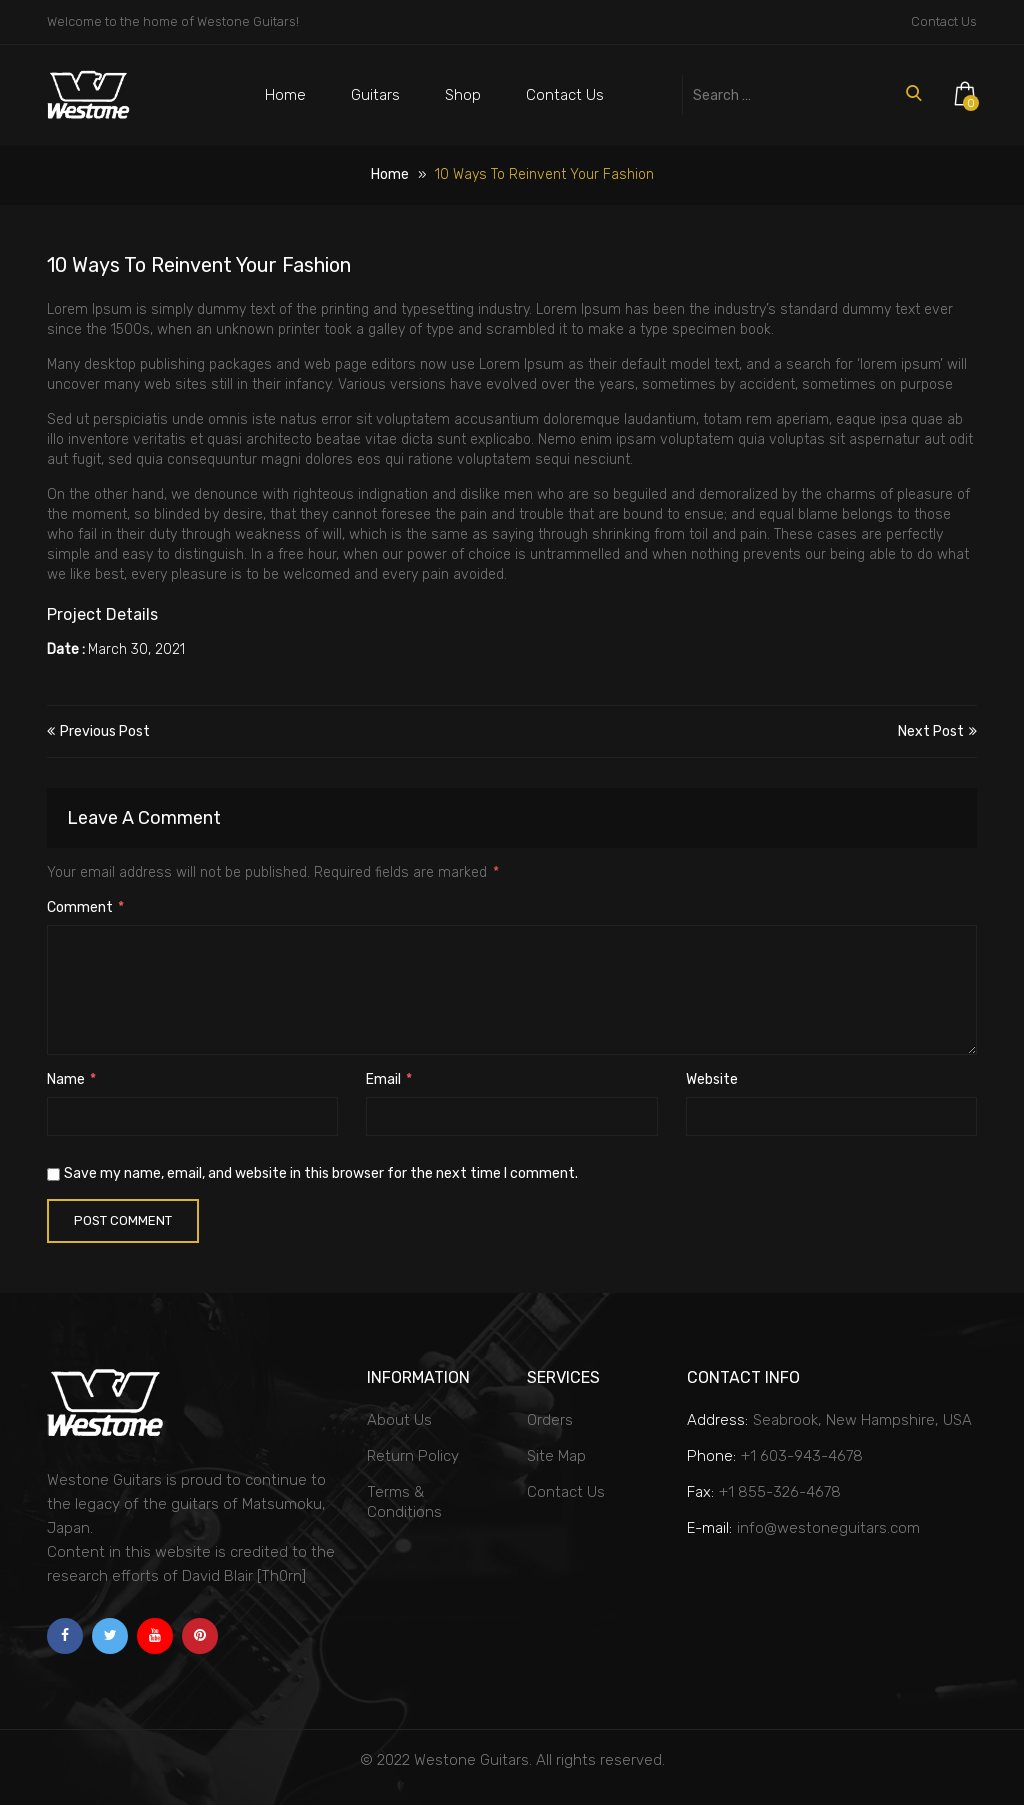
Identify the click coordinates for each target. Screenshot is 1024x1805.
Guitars (375, 95)
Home (285, 95)
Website (712, 1079)
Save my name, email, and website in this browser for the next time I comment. (321, 1173)
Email (389, 1079)
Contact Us (944, 21)
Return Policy (413, 1456)
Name (71, 1079)
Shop (463, 95)
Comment (85, 907)
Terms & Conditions (404, 1502)
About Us (399, 1420)
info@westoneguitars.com (828, 1528)
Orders (550, 1420)
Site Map (556, 1456)
